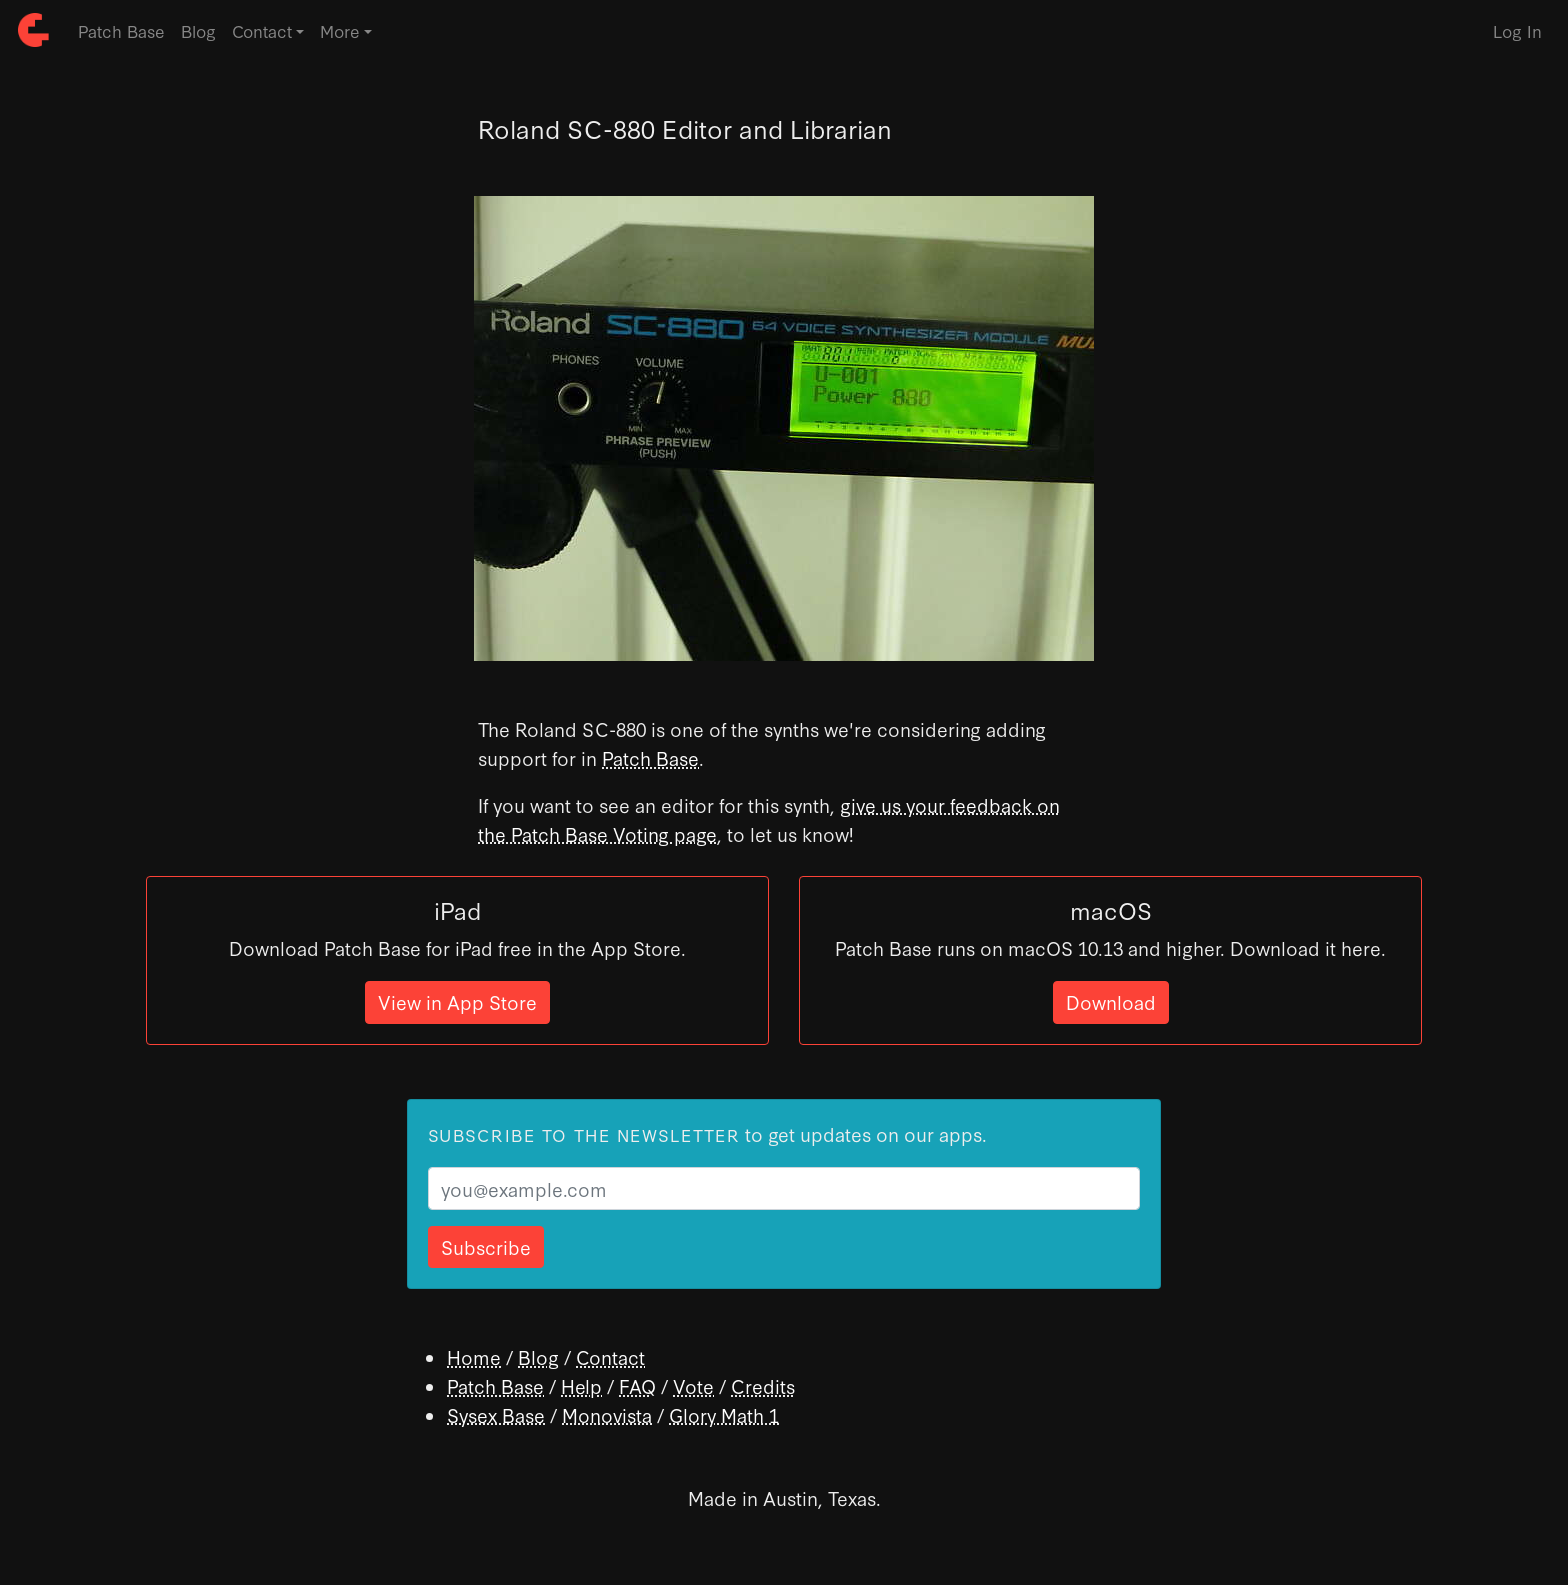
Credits (763, 1385)
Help (581, 1385)
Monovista (607, 1414)
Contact (610, 1356)
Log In (1517, 30)
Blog (198, 30)
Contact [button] (262, 30)
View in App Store (457, 1001)
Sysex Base (496, 1414)
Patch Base (121, 30)
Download (1111, 1001)
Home (474, 1356)
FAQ (637, 1385)
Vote (693, 1385)
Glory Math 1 (724, 1414)
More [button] (340, 30)
